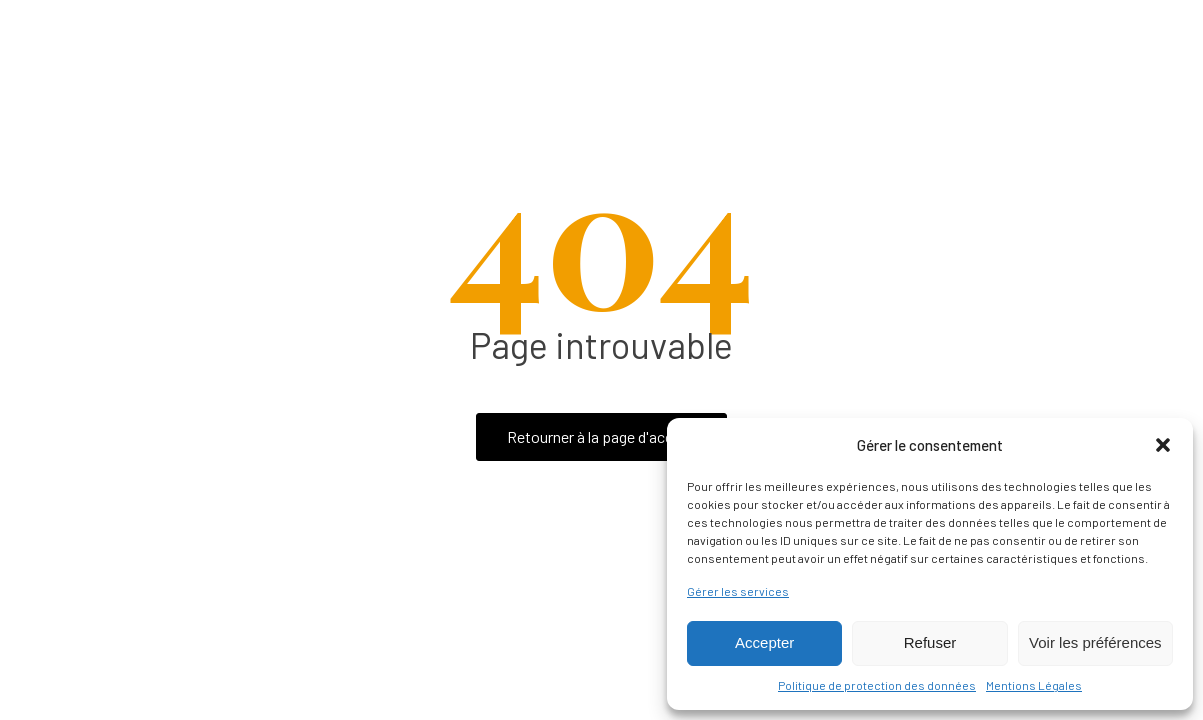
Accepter (764, 642)
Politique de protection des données (877, 685)
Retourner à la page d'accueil (601, 436)
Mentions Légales (1034, 685)
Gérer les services (738, 591)
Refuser (930, 642)
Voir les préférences (1095, 642)
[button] (1163, 445)
